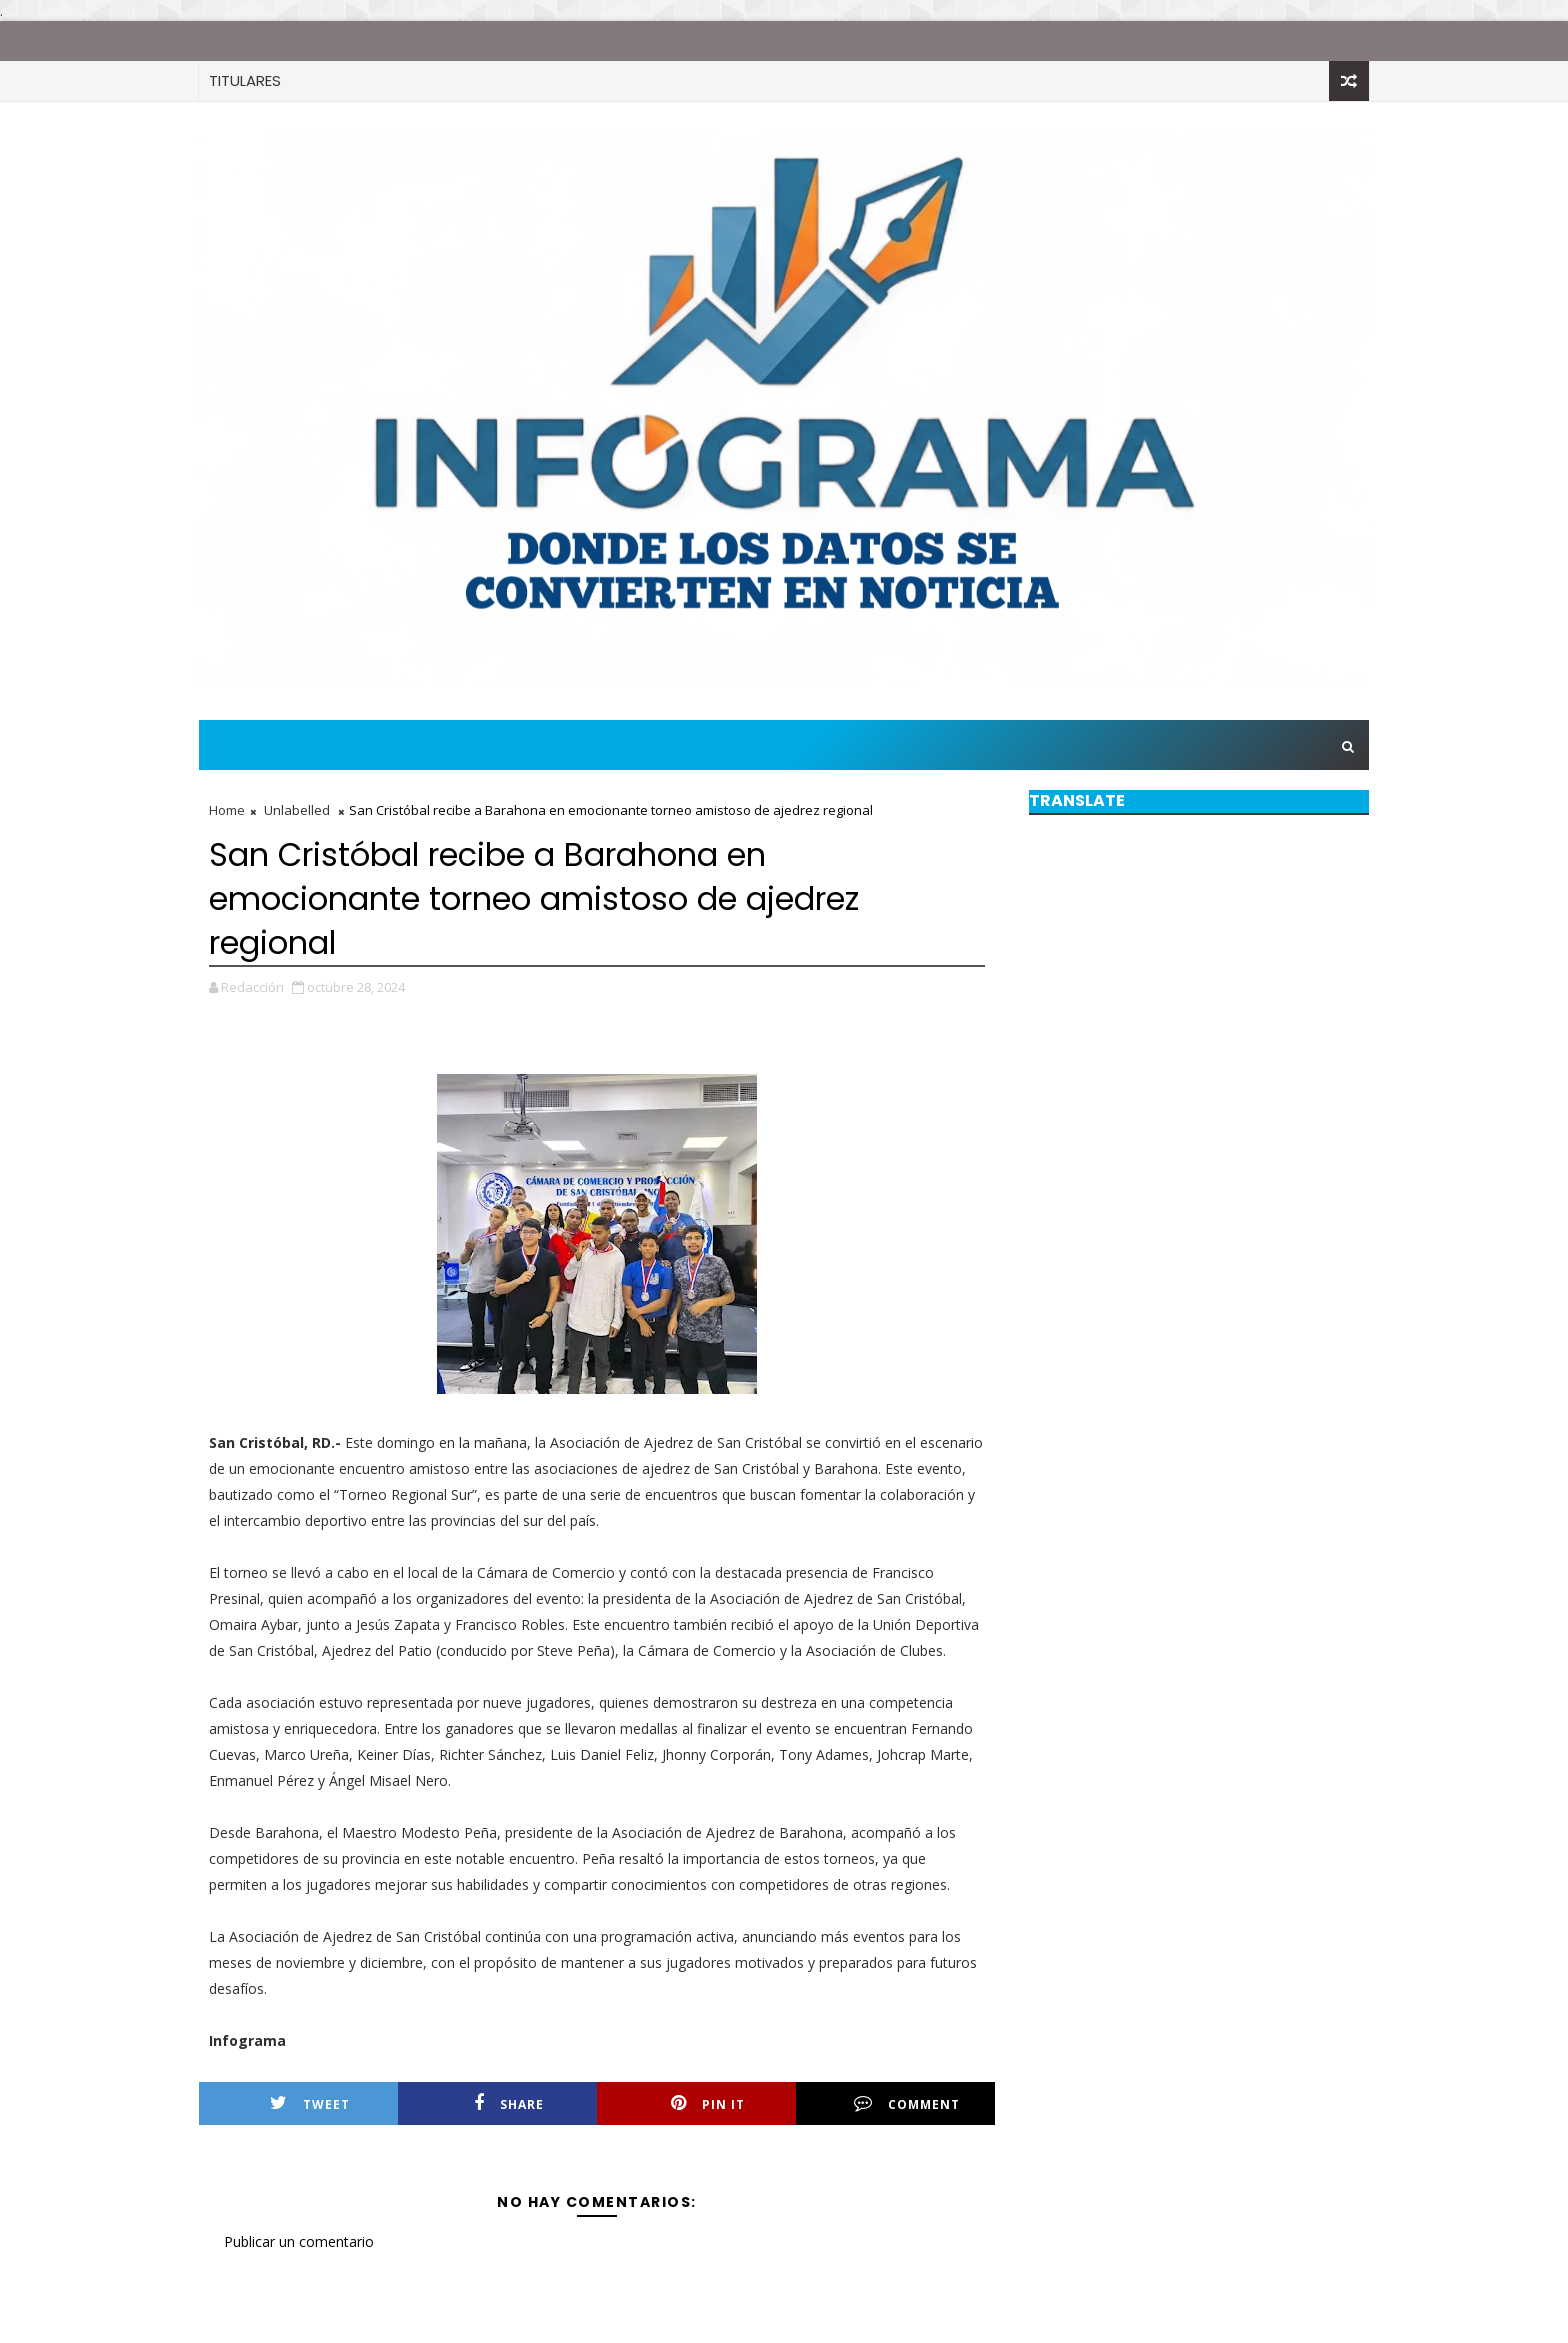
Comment (907, 2103)
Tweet (310, 2103)
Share (509, 2103)
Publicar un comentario (299, 2241)
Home (227, 810)
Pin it (708, 2103)
